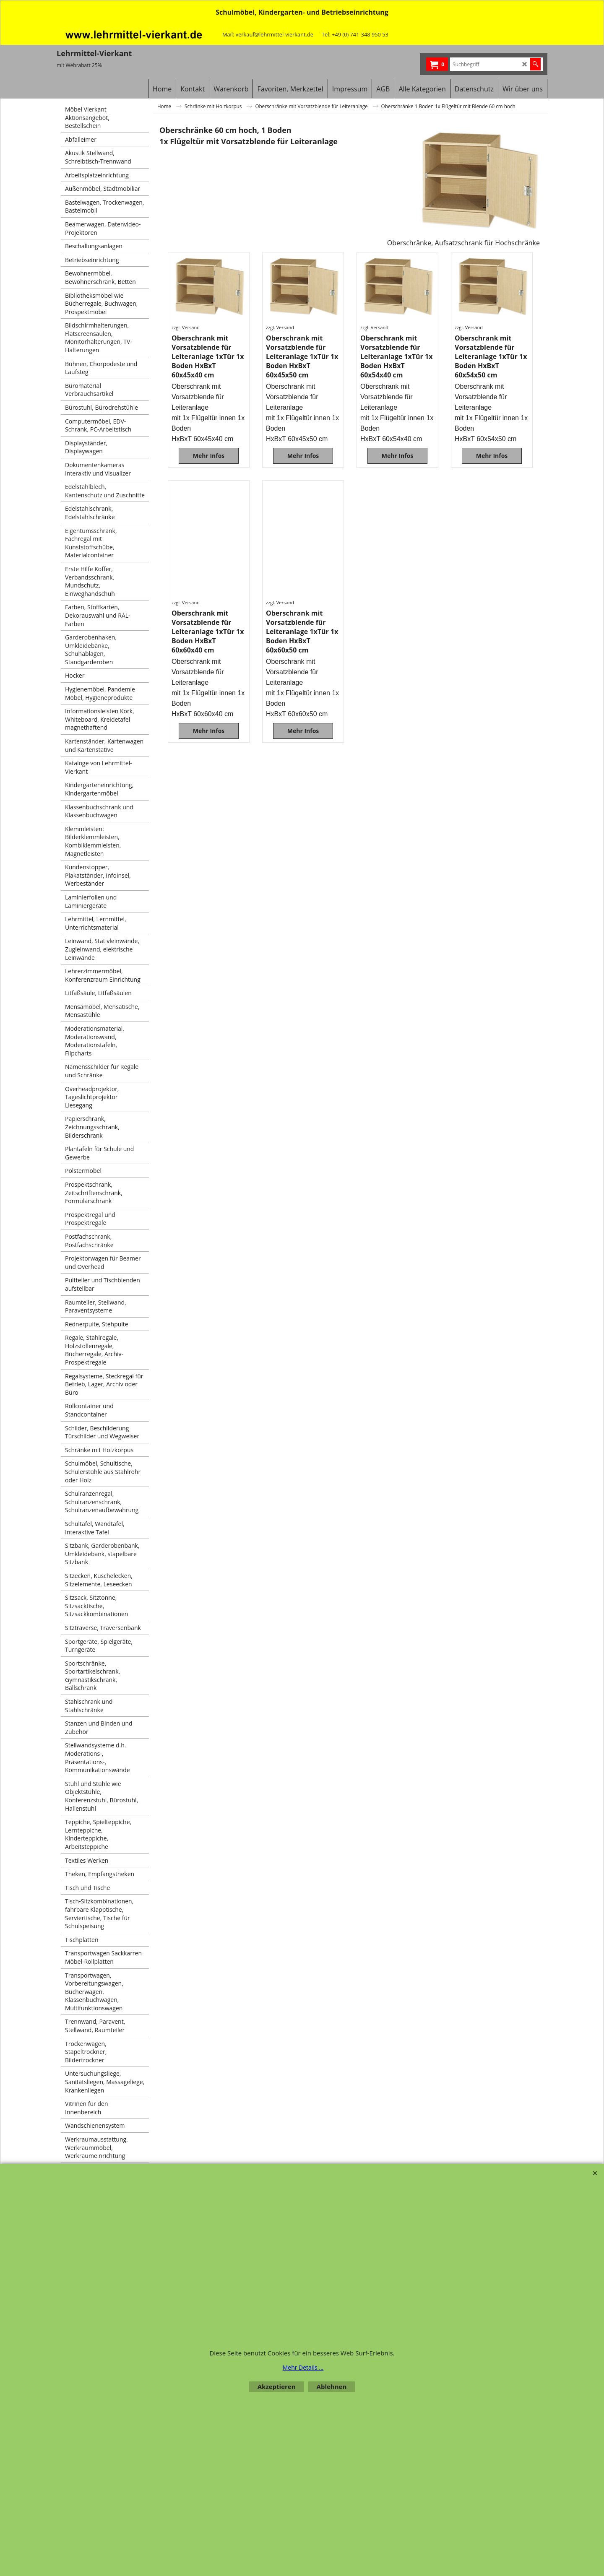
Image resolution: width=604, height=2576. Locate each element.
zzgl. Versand (186, 327)
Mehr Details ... (303, 2367)
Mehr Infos (209, 456)
